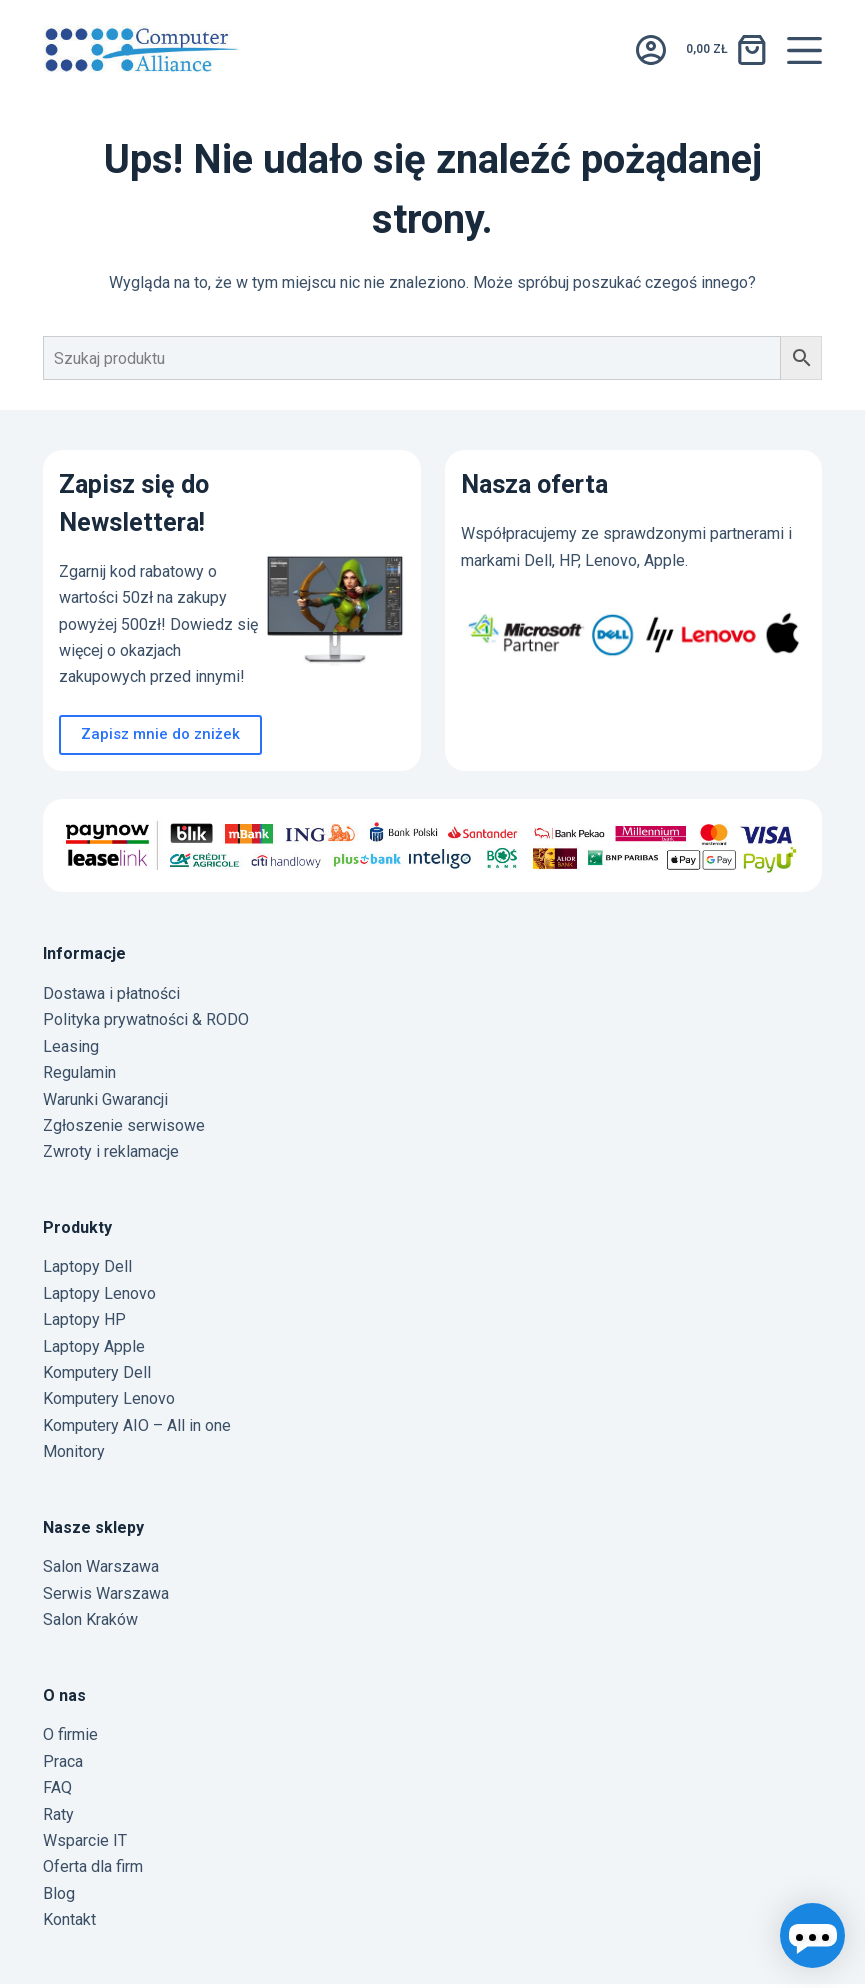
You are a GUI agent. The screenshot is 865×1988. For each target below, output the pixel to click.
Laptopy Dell (87, 1266)
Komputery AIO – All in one (137, 1425)
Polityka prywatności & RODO (146, 1019)
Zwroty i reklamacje (111, 1151)
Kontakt (69, 1919)
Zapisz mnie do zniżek (160, 734)
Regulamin (79, 1072)
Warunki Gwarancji (105, 1099)
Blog (59, 1893)
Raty (58, 1814)
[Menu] (804, 50)
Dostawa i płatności (111, 993)
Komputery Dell (97, 1372)
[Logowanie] (651, 50)
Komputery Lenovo (109, 1398)
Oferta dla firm (93, 1866)
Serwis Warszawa (106, 1593)
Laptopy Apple (94, 1346)
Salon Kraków (90, 1619)
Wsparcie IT (85, 1840)
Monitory (74, 1451)
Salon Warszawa (101, 1566)
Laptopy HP (84, 1319)
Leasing (71, 1046)
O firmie (70, 1734)
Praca (63, 1761)
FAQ (57, 1787)
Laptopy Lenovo (99, 1293)
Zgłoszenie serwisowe (124, 1125)
